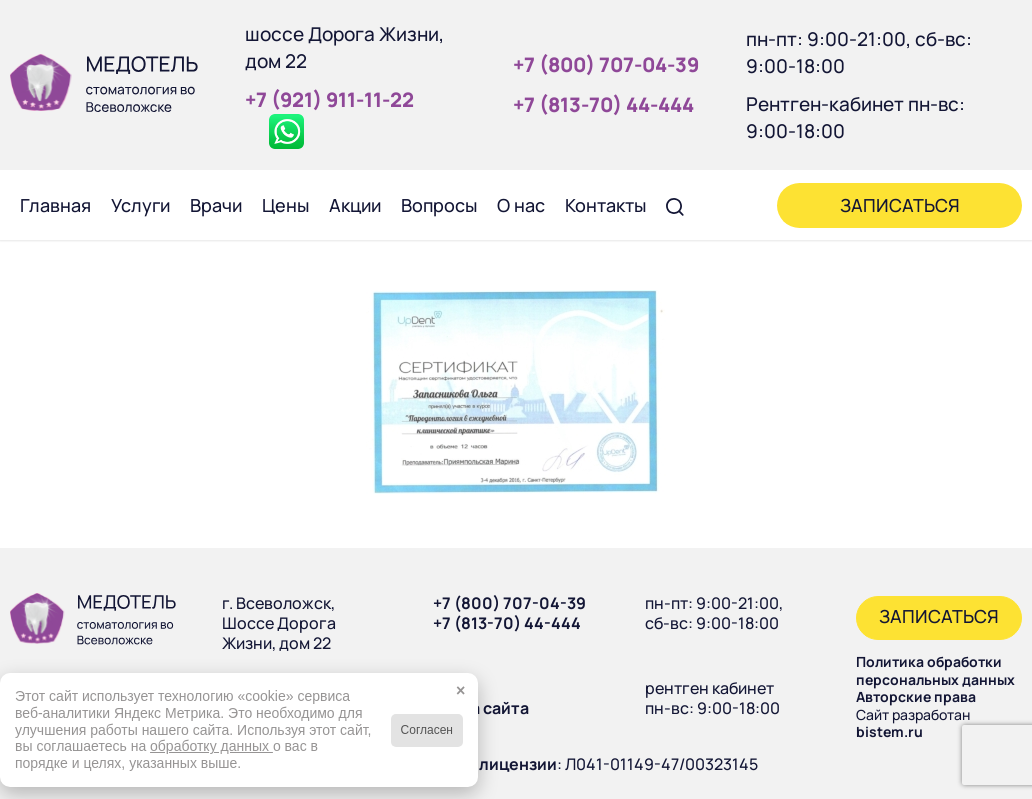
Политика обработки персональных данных (935, 670)
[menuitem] (55, 205)
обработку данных (211, 746)
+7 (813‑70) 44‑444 (603, 104)
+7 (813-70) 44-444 (507, 623)
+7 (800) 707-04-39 (509, 603)
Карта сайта (481, 708)
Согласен (427, 730)
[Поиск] (675, 205)
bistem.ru (889, 731)
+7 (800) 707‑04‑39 (606, 64)
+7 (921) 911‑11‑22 (329, 99)
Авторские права (916, 696)
